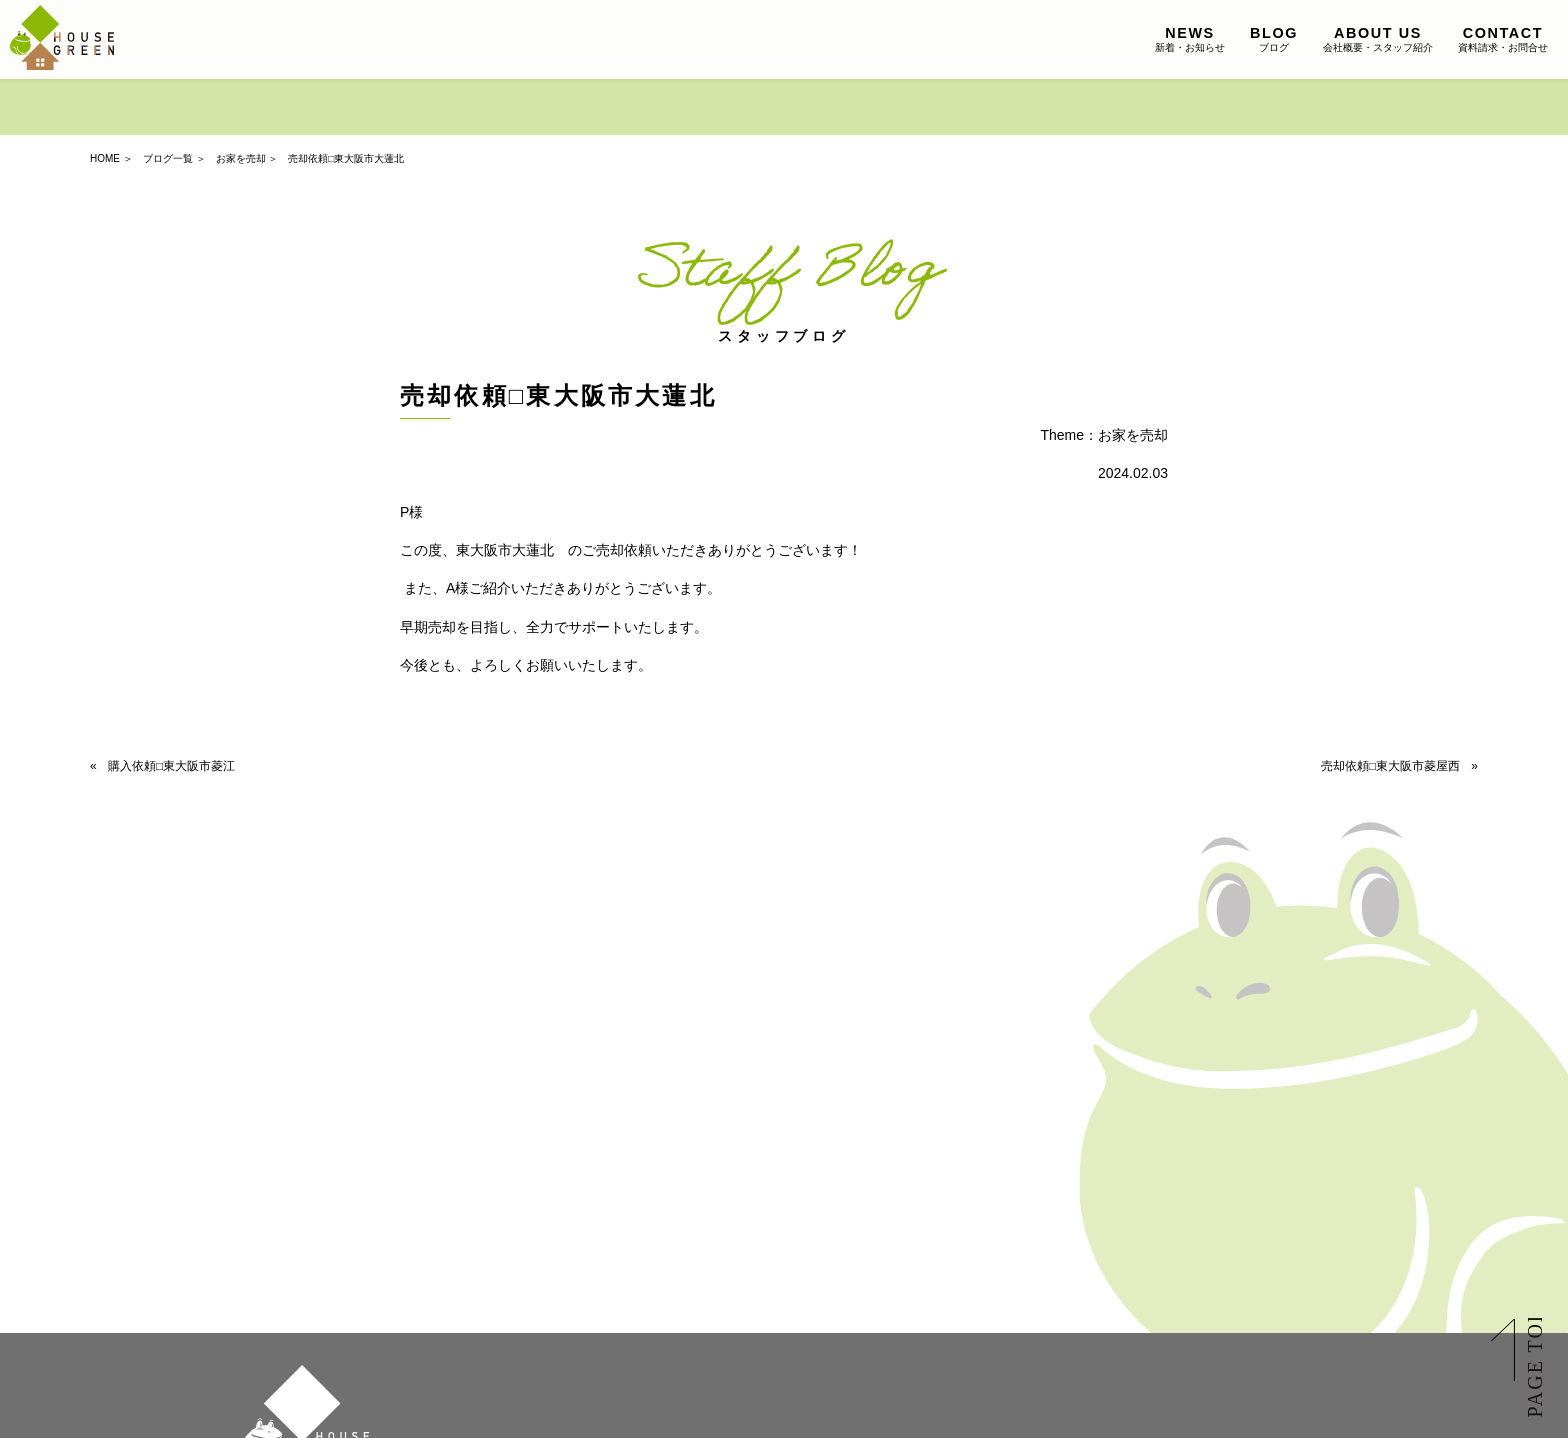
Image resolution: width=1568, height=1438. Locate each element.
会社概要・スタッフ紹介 (1378, 39)
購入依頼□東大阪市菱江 (171, 766)
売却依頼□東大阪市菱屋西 (1390, 766)
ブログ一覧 (168, 158)
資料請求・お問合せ (1503, 39)
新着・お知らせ (1190, 39)
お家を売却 (241, 158)
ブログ (1274, 39)
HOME (105, 158)
